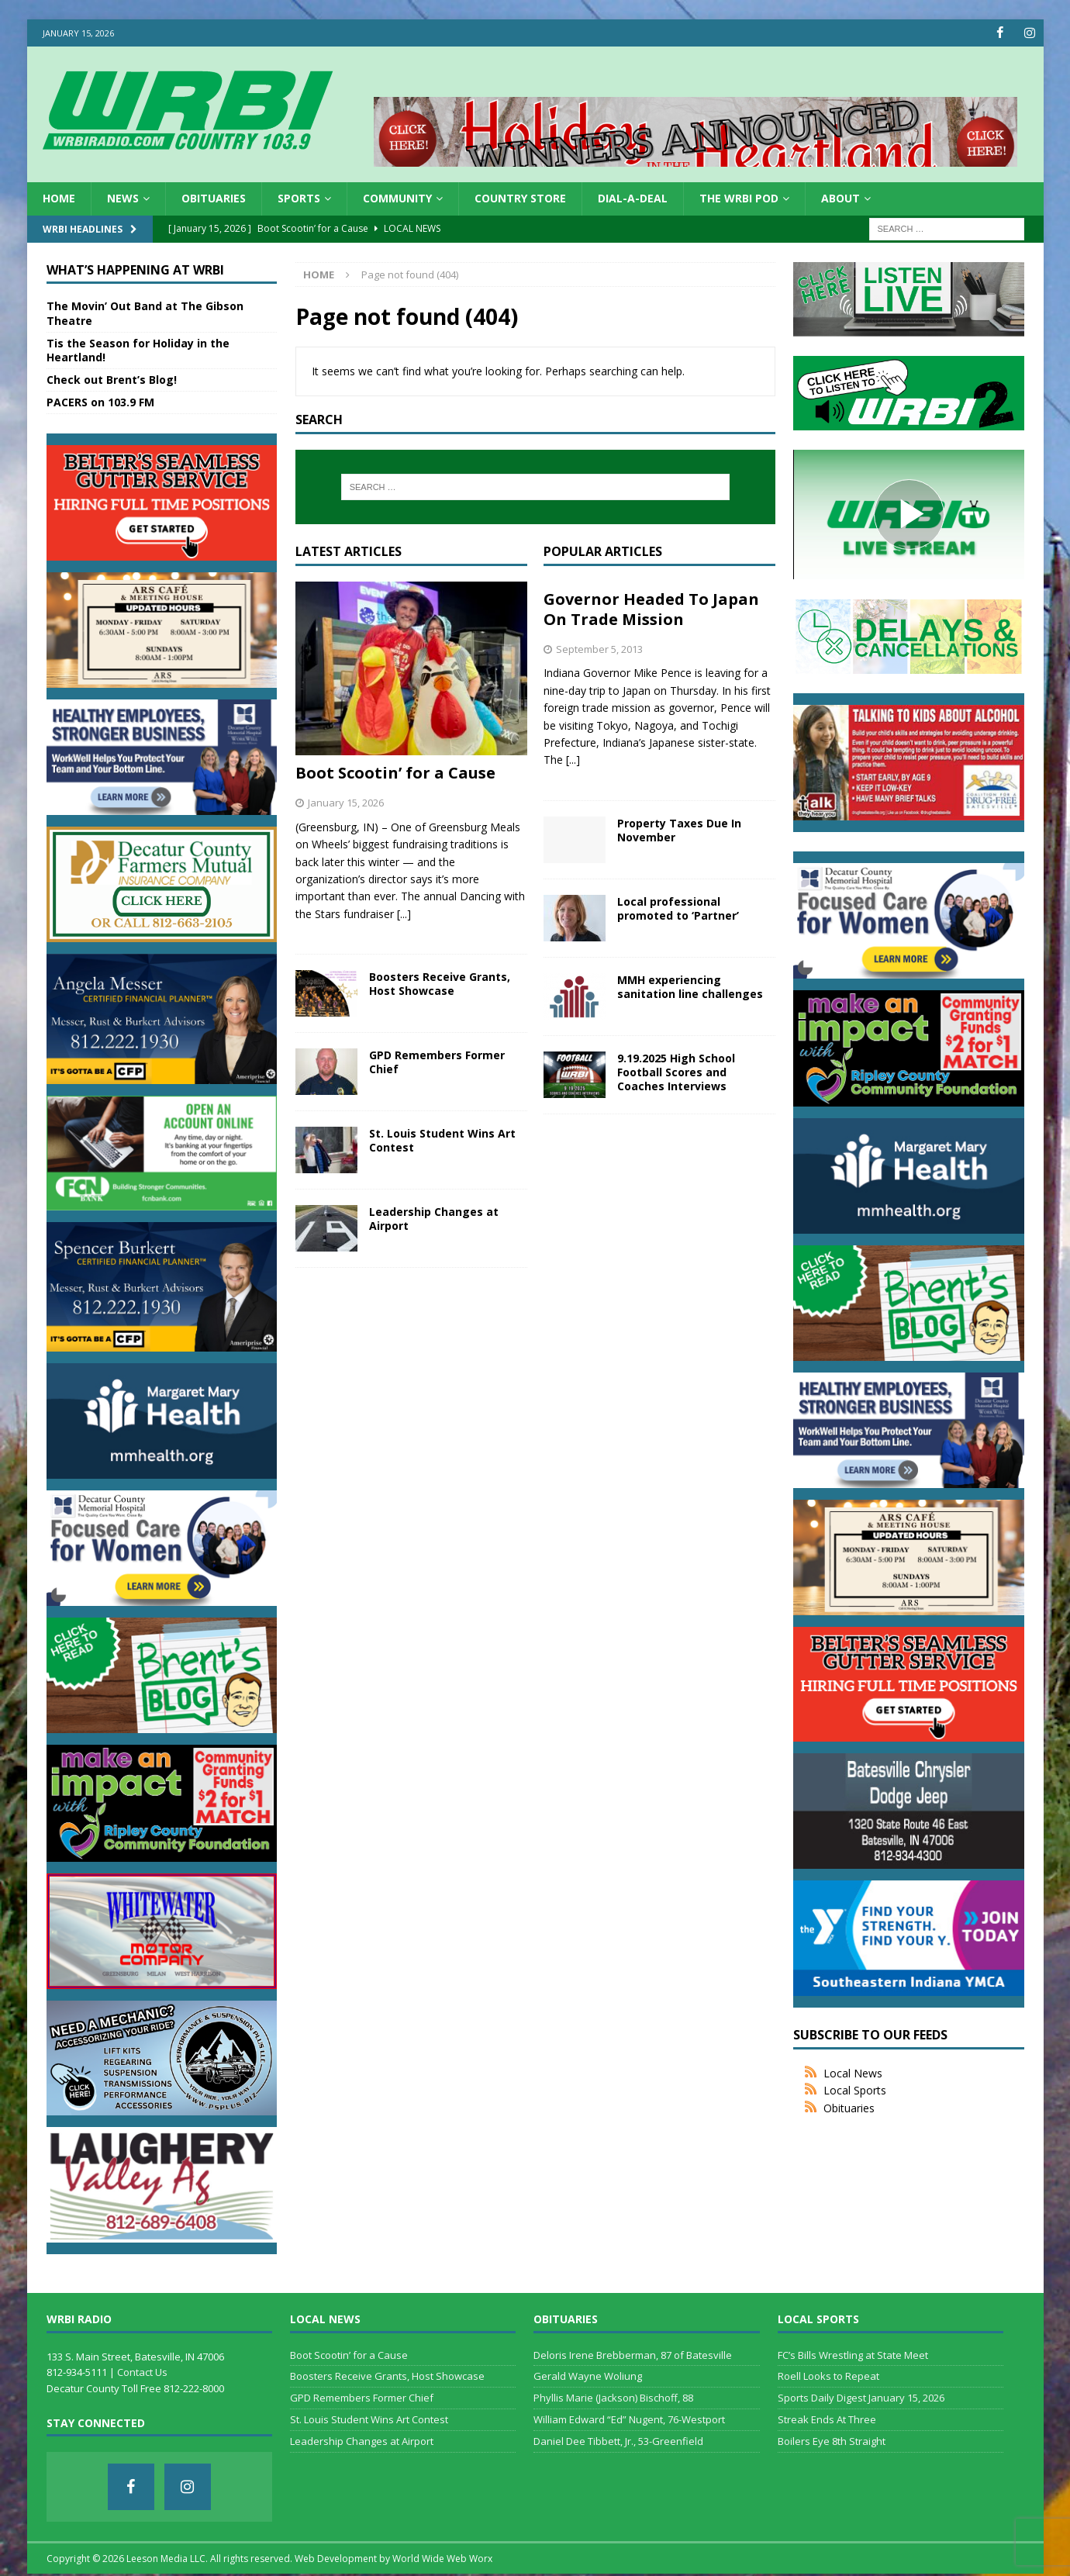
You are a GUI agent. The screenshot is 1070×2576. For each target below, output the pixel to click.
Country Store (520, 198)
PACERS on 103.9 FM (100, 402)
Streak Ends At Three (827, 2419)
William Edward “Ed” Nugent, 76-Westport (629, 2419)
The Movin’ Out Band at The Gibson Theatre (145, 313)
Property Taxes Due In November (679, 830)
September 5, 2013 (599, 648)
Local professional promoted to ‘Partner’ (678, 908)
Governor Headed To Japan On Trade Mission (651, 608)
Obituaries (213, 198)
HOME (59, 198)
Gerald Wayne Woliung (587, 2376)
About (840, 198)
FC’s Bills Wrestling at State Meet (853, 2354)
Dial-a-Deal (633, 198)
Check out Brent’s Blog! (112, 379)
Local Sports (854, 2090)
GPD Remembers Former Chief (437, 1062)
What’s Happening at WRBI (135, 269)
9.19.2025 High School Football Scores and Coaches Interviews (676, 1072)
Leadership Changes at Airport (434, 1218)
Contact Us (142, 2372)
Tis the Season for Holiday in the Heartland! (138, 350)
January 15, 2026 (346, 803)
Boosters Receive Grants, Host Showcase (439, 983)
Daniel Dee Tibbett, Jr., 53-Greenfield (618, 2441)
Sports (299, 198)
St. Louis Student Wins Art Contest (442, 1140)
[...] (404, 913)
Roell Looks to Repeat (828, 2376)
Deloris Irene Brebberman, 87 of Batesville (632, 2354)
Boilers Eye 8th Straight (831, 2441)
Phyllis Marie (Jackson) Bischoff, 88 (613, 2398)
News (123, 198)
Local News (852, 2073)
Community (397, 198)
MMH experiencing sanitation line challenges (690, 986)
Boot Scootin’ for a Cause (395, 772)
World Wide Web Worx (442, 2558)
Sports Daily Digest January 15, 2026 (861, 2398)
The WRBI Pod (738, 198)
